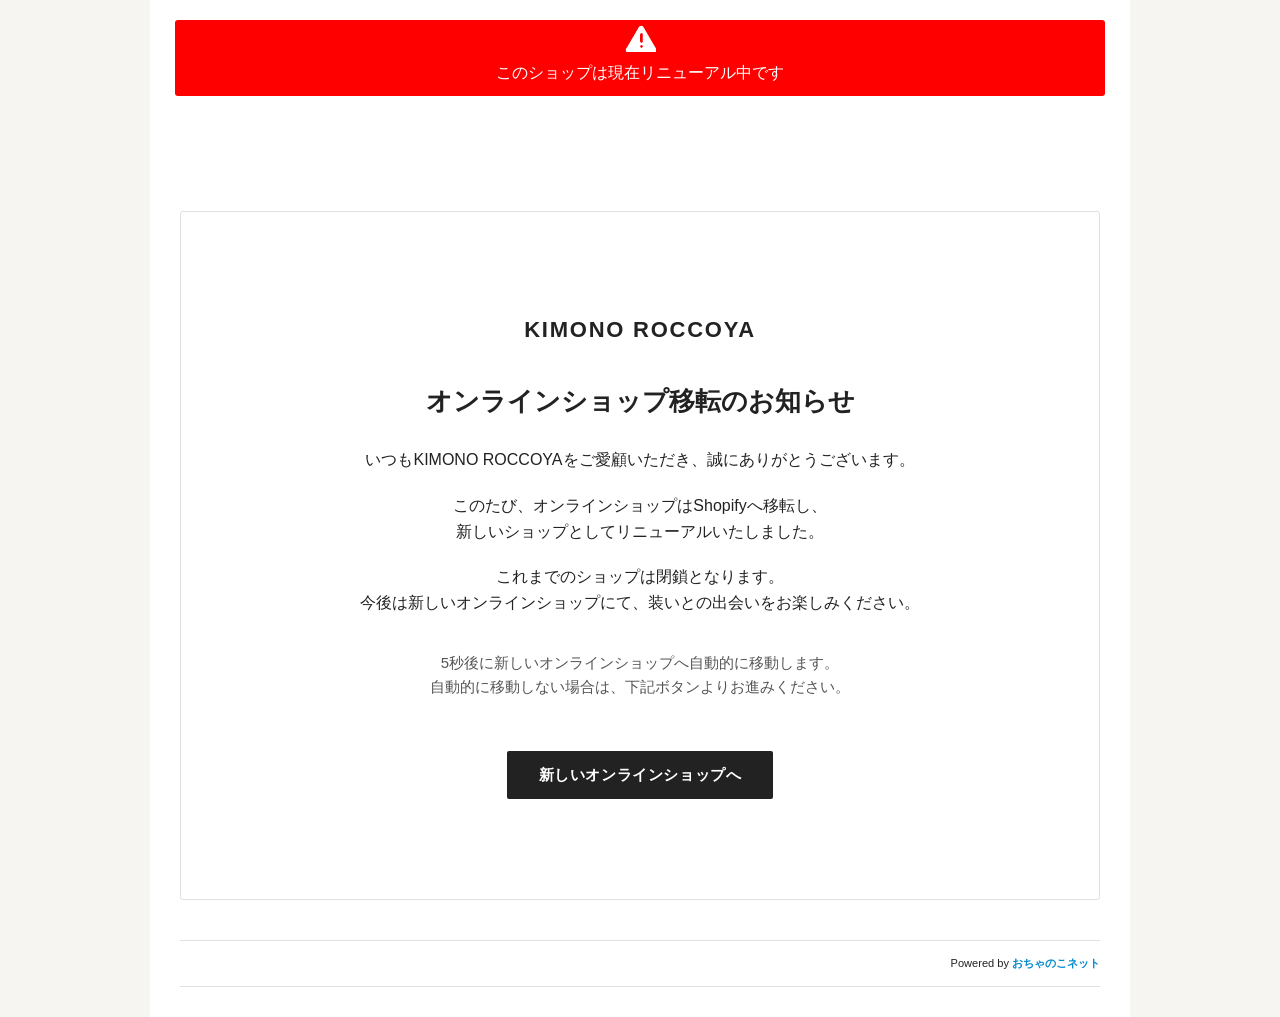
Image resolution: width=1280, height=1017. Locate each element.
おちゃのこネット (1056, 963)
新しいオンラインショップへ (640, 774)
